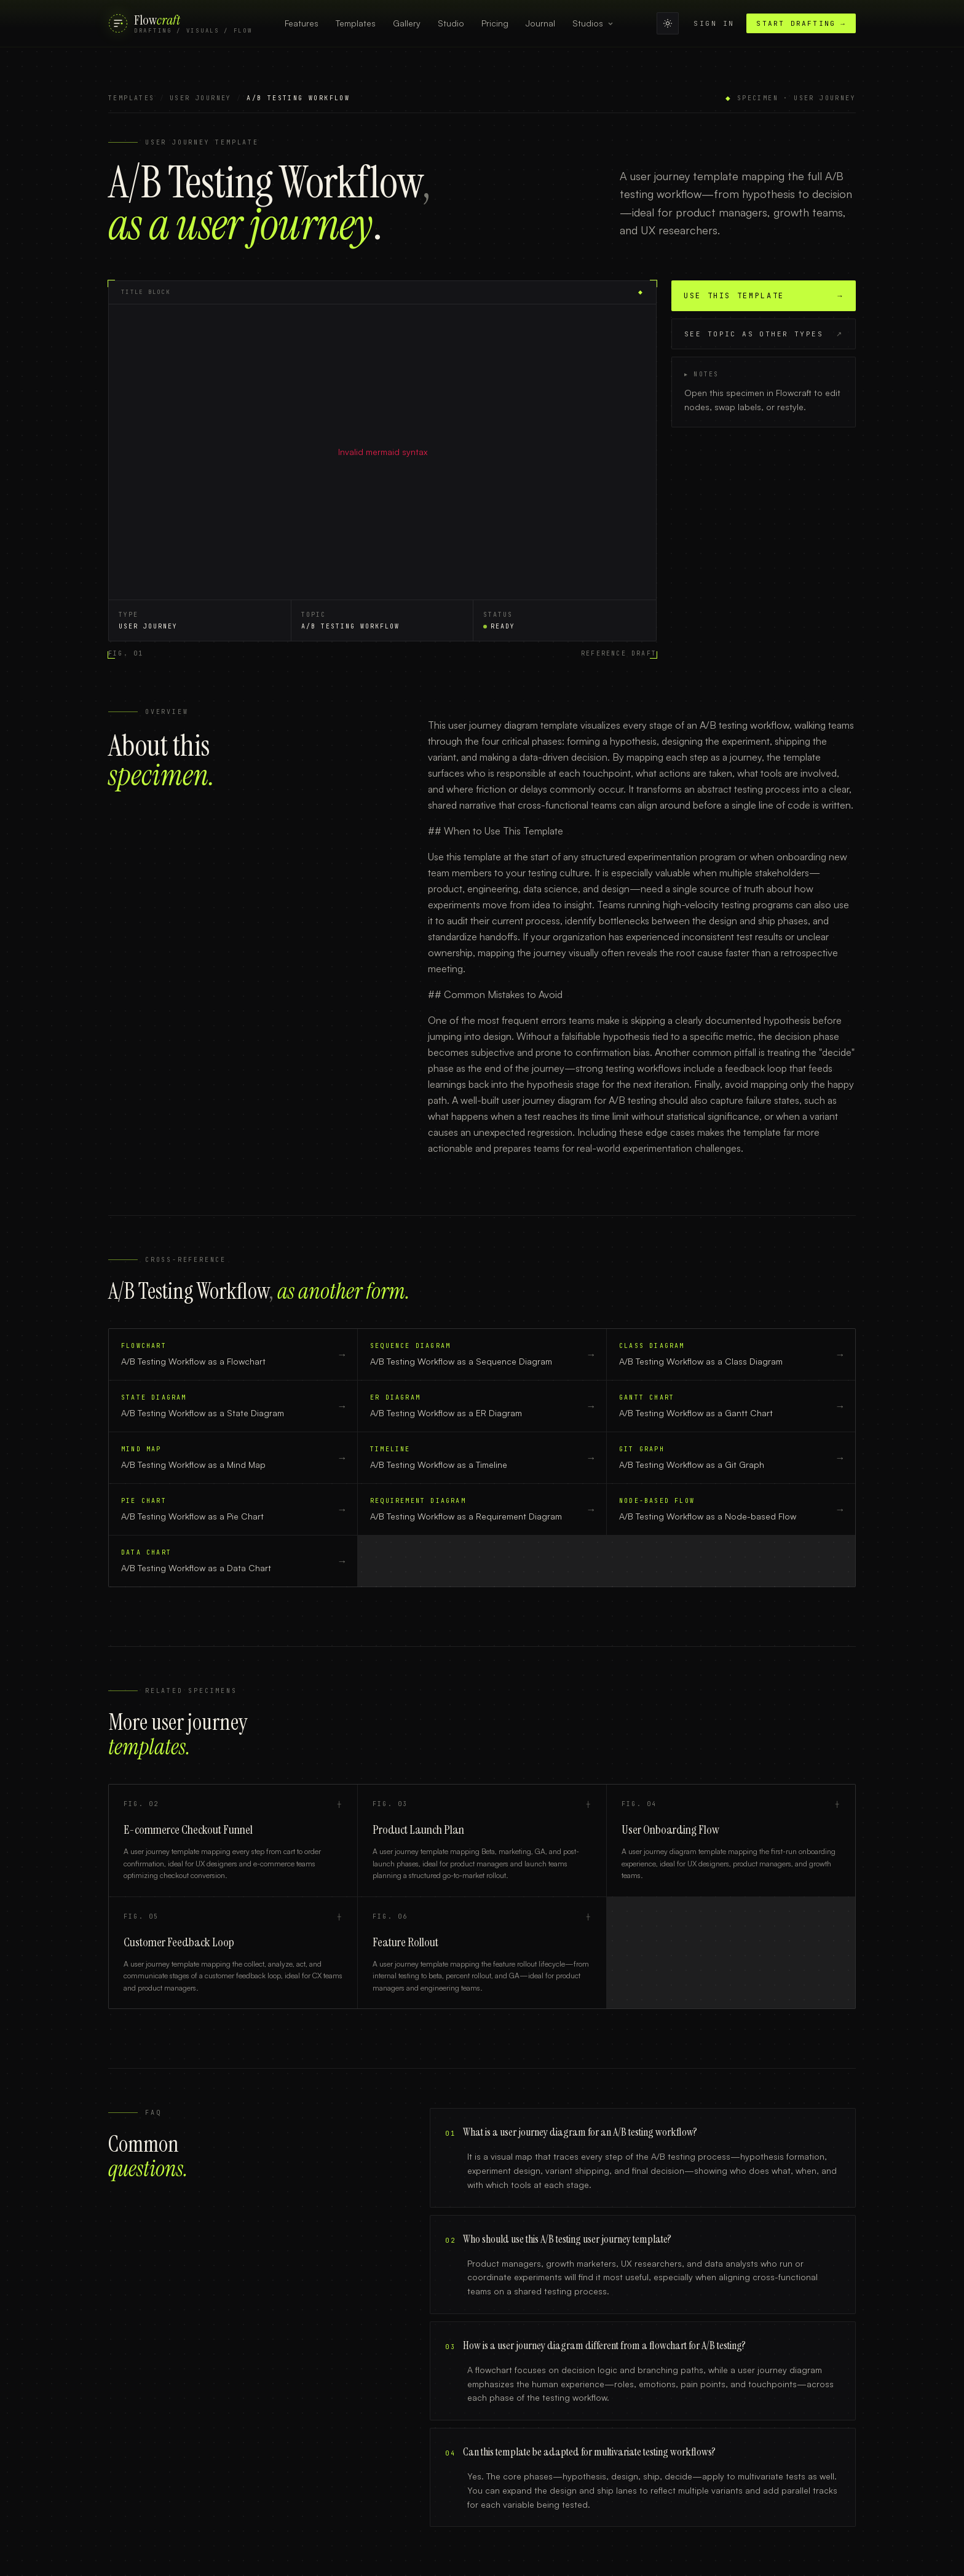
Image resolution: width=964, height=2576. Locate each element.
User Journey (201, 98)
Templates (131, 98)
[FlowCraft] (180, 24)
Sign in (713, 23)
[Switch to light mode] (668, 23)
